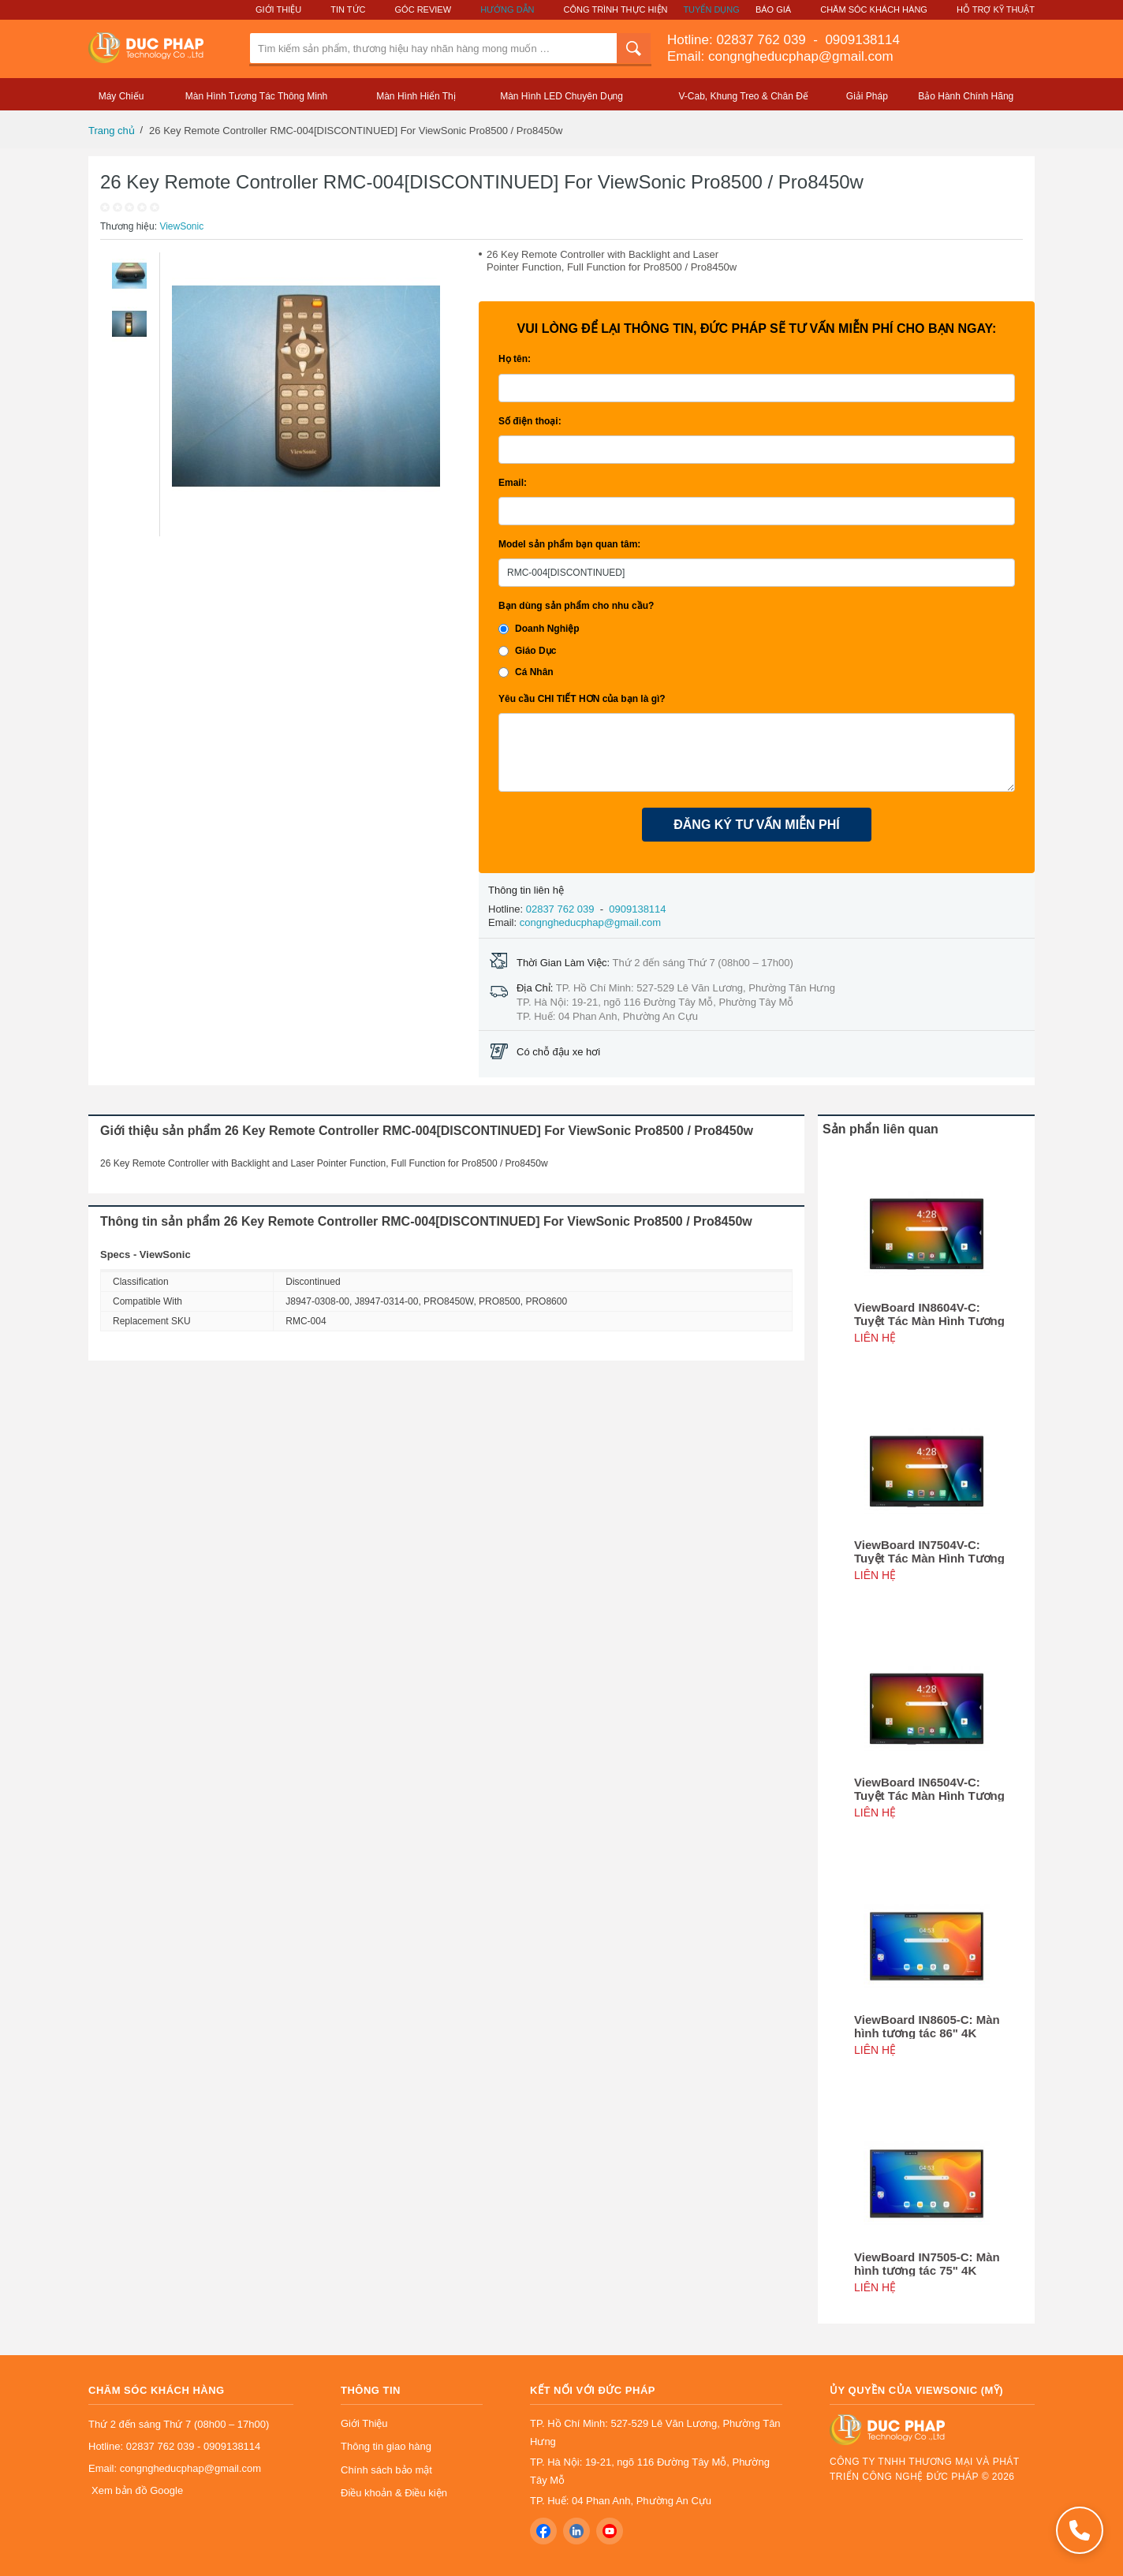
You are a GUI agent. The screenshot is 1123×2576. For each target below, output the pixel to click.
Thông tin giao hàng (386, 2446)
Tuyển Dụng (711, 9)
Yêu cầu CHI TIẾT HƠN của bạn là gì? (582, 698)
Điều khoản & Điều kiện (394, 2493)
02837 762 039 (762, 39)
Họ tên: (514, 358)
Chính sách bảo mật (386, 2470)
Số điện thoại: (530, 421)
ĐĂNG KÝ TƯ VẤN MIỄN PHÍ (756, 824)
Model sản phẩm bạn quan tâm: (569, 544)
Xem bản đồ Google (137, 2490)
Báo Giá (773, 9)
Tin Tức (347, 9)
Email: (512, 482)
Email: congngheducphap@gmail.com (780, 56)
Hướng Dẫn (507, 9)
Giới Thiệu (278, 9)
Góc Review (423, 9)
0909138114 (861, 39)
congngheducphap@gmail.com (590, 922)
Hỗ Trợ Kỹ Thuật (996, 9)
